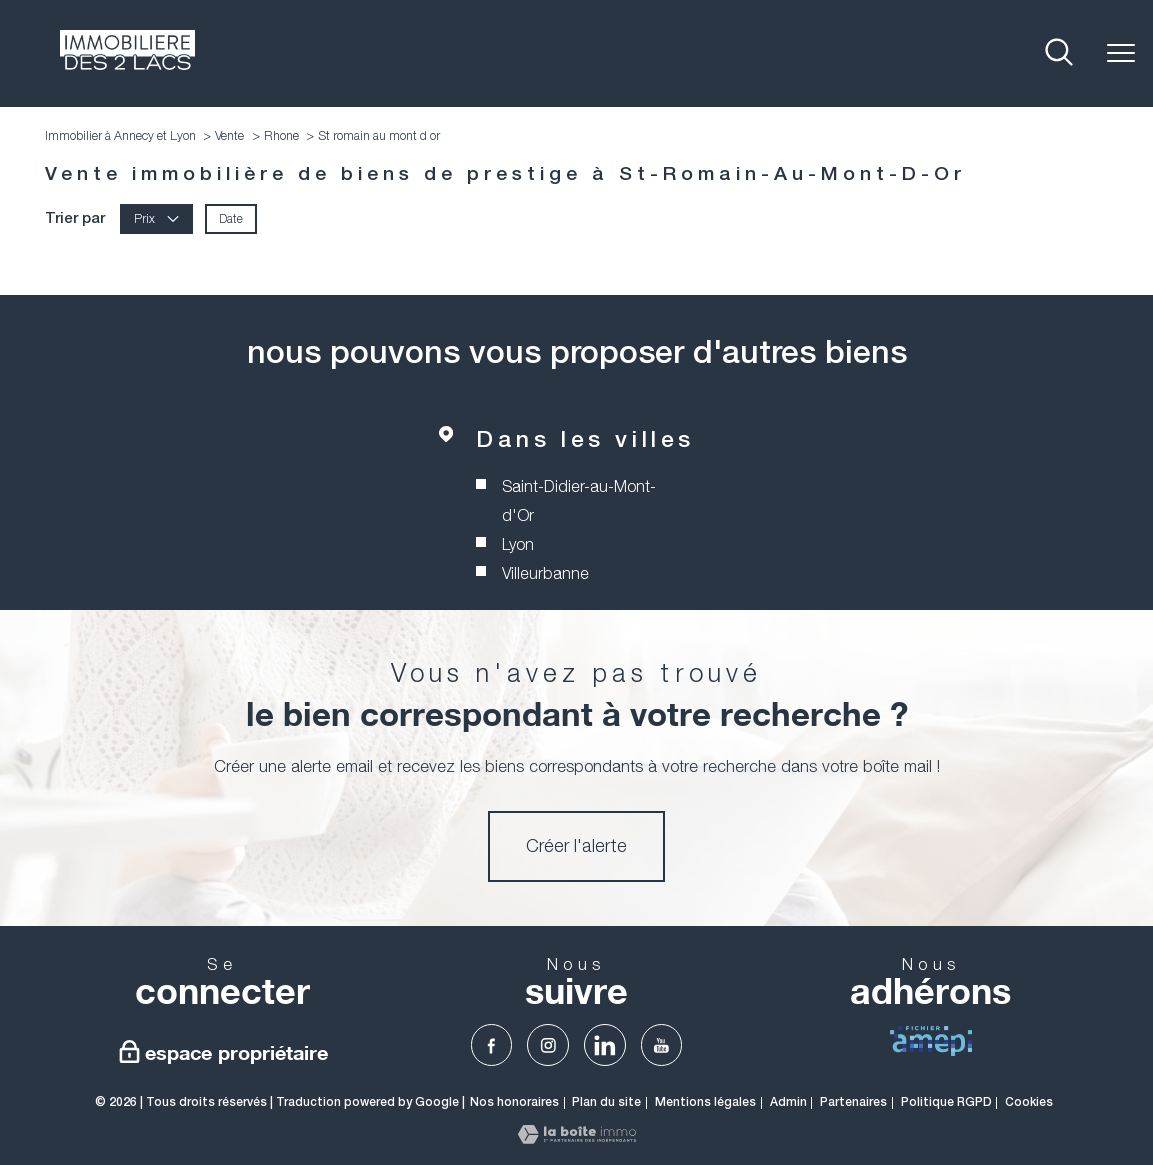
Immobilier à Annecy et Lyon (120, 135)
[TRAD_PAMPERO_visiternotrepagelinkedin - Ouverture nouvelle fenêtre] (605, 1045)
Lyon (518, 544)
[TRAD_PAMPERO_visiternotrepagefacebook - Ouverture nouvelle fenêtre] (492, 1045)
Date (231, 218)
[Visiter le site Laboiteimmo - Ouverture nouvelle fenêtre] (577, 1138)
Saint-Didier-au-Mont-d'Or (579, 501)
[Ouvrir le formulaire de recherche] (1059, 53)
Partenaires (853, 1102)
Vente (229, 135)
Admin (788, 1102)
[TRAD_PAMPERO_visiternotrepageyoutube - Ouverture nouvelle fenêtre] (662, 1045)
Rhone (281, 135)
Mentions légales (705, 1102)
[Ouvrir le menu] (1121, 53)
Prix (156, 218)
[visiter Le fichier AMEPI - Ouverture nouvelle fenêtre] (931, 1041)
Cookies (1029, 1102)
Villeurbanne (545, 573)
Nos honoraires (514, 1102)
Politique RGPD (946, 1102)
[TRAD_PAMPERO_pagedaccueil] (127, 64)
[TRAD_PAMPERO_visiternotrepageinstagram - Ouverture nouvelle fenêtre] (548, 1045)
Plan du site (606, 1102)
